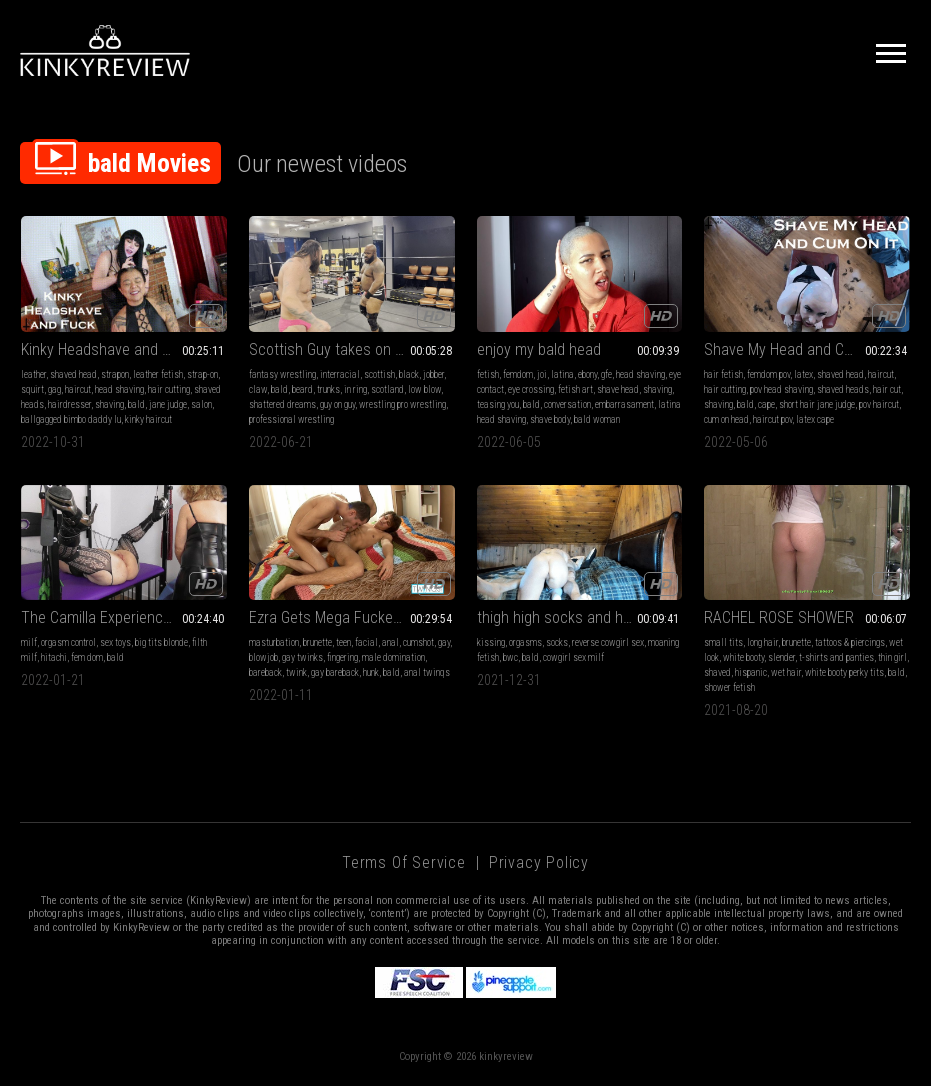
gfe (606, 374)
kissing (491, 642)
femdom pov (768, 374)
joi (542, 374)
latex (803, 374)
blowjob (263, 657)
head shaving (119, 389)
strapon (115, 374)
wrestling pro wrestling (402, 404)
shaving (109, 404)
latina (562, 374)
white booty (743, 657)
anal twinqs (427, 672)
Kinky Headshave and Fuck (107, 349)
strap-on (202, 374)
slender (781, 657)
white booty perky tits (844, 672)
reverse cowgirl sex (608, 642)
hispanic (751, 672)
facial (366, 642)
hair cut (887, 389)
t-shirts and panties (836, 657)
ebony (587, 374)
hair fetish (723, 374)
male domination (393, 657)
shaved (717, 672)
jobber (433, 374)
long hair (762, 642)
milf (29, 642)
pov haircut (879, 404)
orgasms (525, 642)
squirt (32, 389)
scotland (387, 389)
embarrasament (624, 404)
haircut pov (772, 419)
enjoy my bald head (539, 349)
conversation (567, 404)
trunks (328, 389)
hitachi (54, 657)
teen (343, 642)
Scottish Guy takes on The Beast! (352, 349)
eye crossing (531, 389)
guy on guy (337, 404)
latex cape (815, 419)
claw (258, 389)
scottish (379, 374)
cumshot (418, 642)
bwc (510, 657)
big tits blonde (161, 642)
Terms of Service (404, 862)
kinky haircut (148, 419)
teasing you (498, 404)
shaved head (73, 374)
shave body (550, 419)
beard (302, 389)
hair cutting (169, 389)
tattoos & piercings (850, 642)
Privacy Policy (539, 862)
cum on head (726, 419)
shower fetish (729, 687)
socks (557, 642)
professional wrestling (291, 419)
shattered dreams (282, 404)
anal (390, 642)
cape (766, 404)
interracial (340, 374)
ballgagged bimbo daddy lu (71, 419)
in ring (355, 389)
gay (444, 642)
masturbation (274, 642)
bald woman (597, 419)
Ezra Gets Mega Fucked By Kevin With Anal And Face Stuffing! (352, 617)
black (409, 374)
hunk (371, 672)
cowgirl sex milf (573, 657)
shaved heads (843, 389)
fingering (342, 657)
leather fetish (158, 374)
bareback (265, 672)
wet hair (786, 672)
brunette (317, 642)
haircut (78, 389)
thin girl (892, 657)
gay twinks (302, 657)
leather (33, 374)
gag (54, 389)
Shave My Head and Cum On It (800, 349)
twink (296, 672)
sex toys (115, 642)
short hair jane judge (817, 404)
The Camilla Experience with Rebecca (124, 617)
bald (136, 404)
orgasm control (68, 642)
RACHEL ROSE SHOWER (779, 617)
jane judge (168, 404)
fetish (488, 374)
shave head (618, 389)
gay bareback (335, 672)
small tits (723, 642)
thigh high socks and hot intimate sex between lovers (580, 617)
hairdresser (69, 404)
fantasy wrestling (282, 374)
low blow (424, 389)
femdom (518, 374)
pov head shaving (781, 389)
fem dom (87, 657)
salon (201, 404)
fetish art (575, 389)
